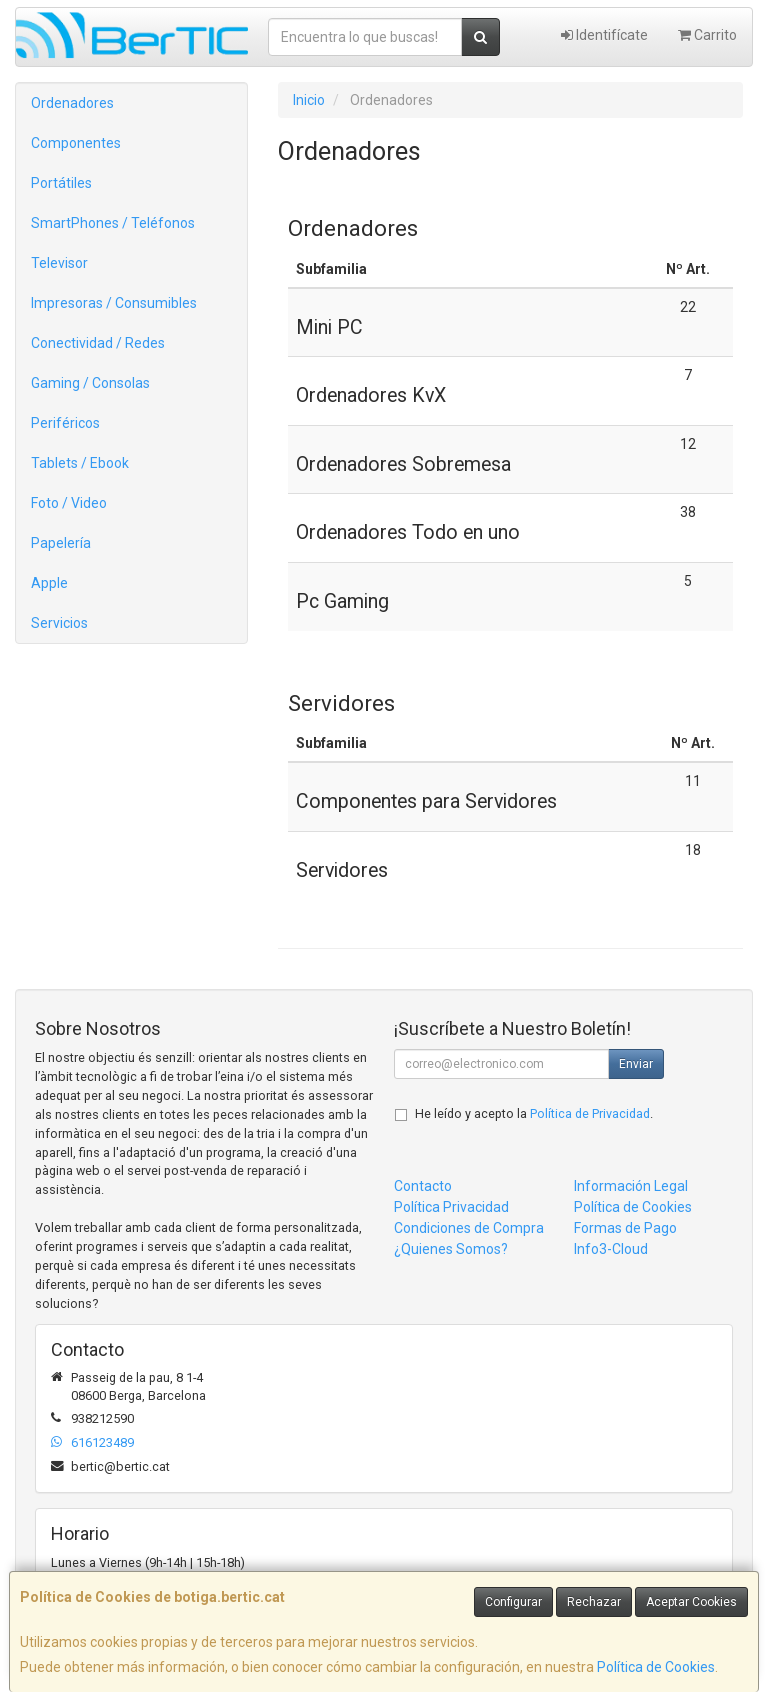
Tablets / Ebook (80, 463)
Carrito (707, 35)
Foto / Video (69, 503)
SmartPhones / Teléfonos (113, 223)
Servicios (59, 623)
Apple (49, 583)
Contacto (423, 1186)
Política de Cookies (656, 1667)
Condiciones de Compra (469, 1228)
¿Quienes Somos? (451, 1249)
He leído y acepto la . (534, 1113)
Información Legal (631, 1186)
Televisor (59, 263)
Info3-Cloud (611, 1249)
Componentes (76, 143)
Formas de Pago (625, 1228)
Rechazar (594, 1602)
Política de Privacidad (590, 1113)
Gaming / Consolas (90, 383)
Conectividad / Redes (98, 343)
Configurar (513, 1602)
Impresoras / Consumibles (114, 303)
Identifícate (604, 35)
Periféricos (65, 423)
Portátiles (61, 183)
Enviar (636, 1064)
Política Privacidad (451, 1207)
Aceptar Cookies (691, 1602)
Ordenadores (72, 103)
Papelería (61, 543)
